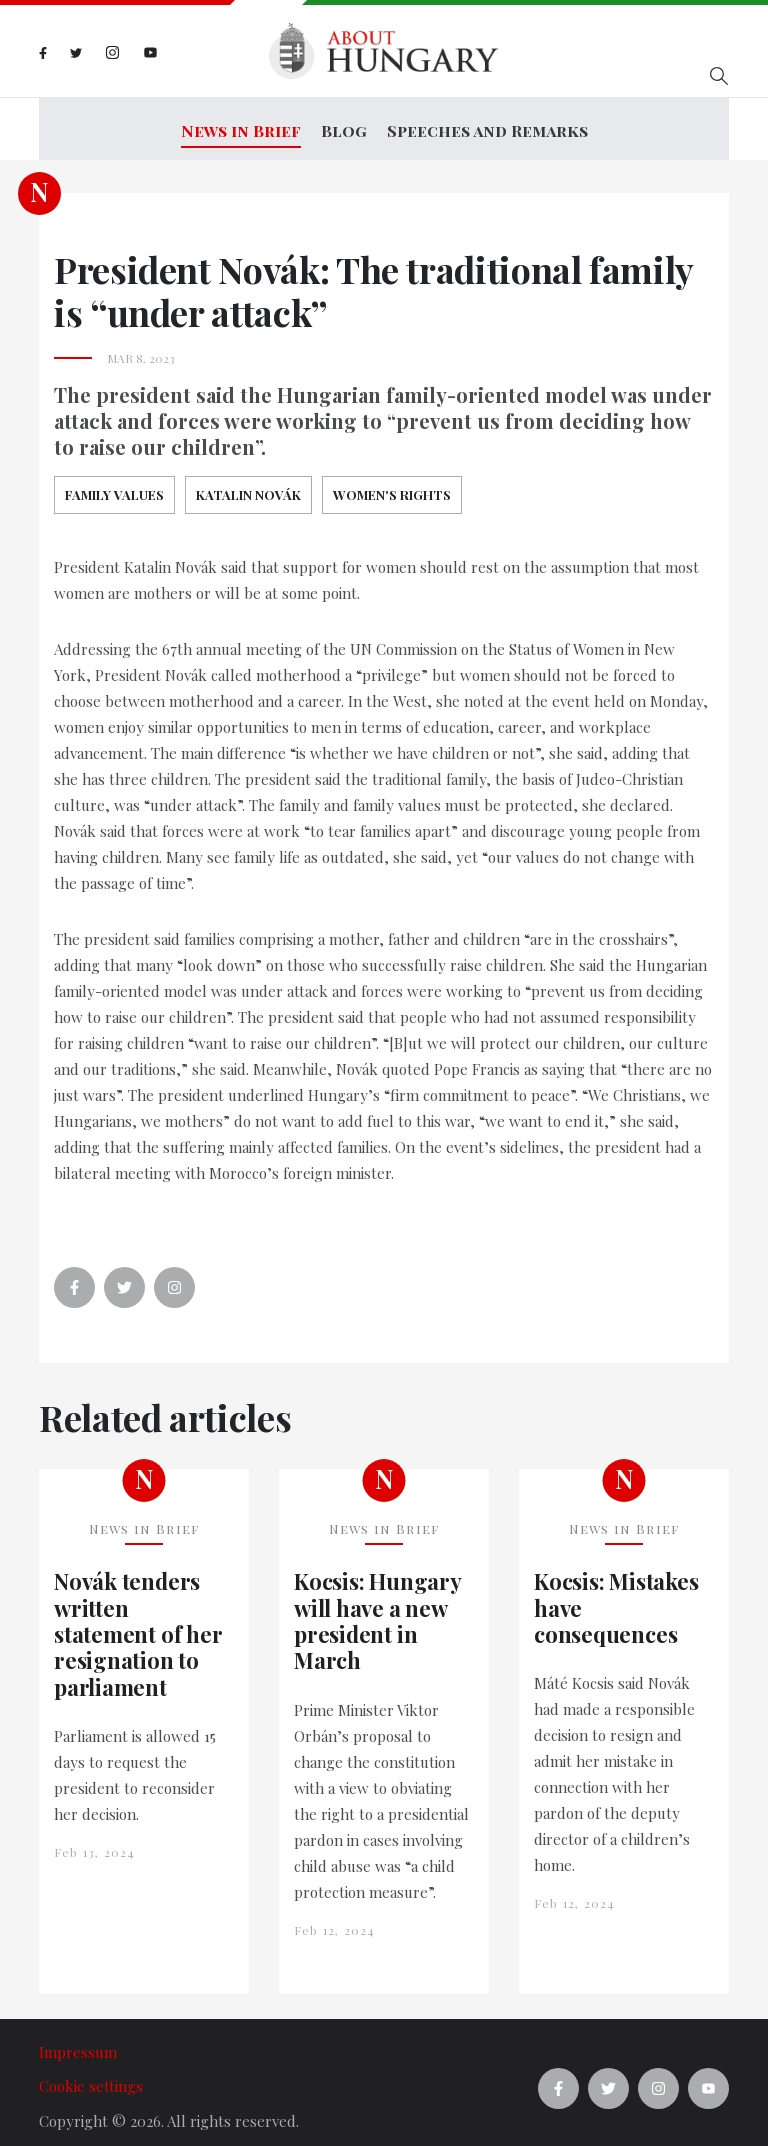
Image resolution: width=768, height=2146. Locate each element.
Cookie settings (91, 2074)
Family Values (114, 481)
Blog (344, 124)
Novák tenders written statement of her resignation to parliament (138, 1622)
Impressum (78, 2039)
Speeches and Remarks (487, 124)
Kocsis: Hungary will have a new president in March (377, 1609)
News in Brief (241, 124)
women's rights (392, 481)
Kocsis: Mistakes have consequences (616, 1595)
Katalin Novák (248, 481)
